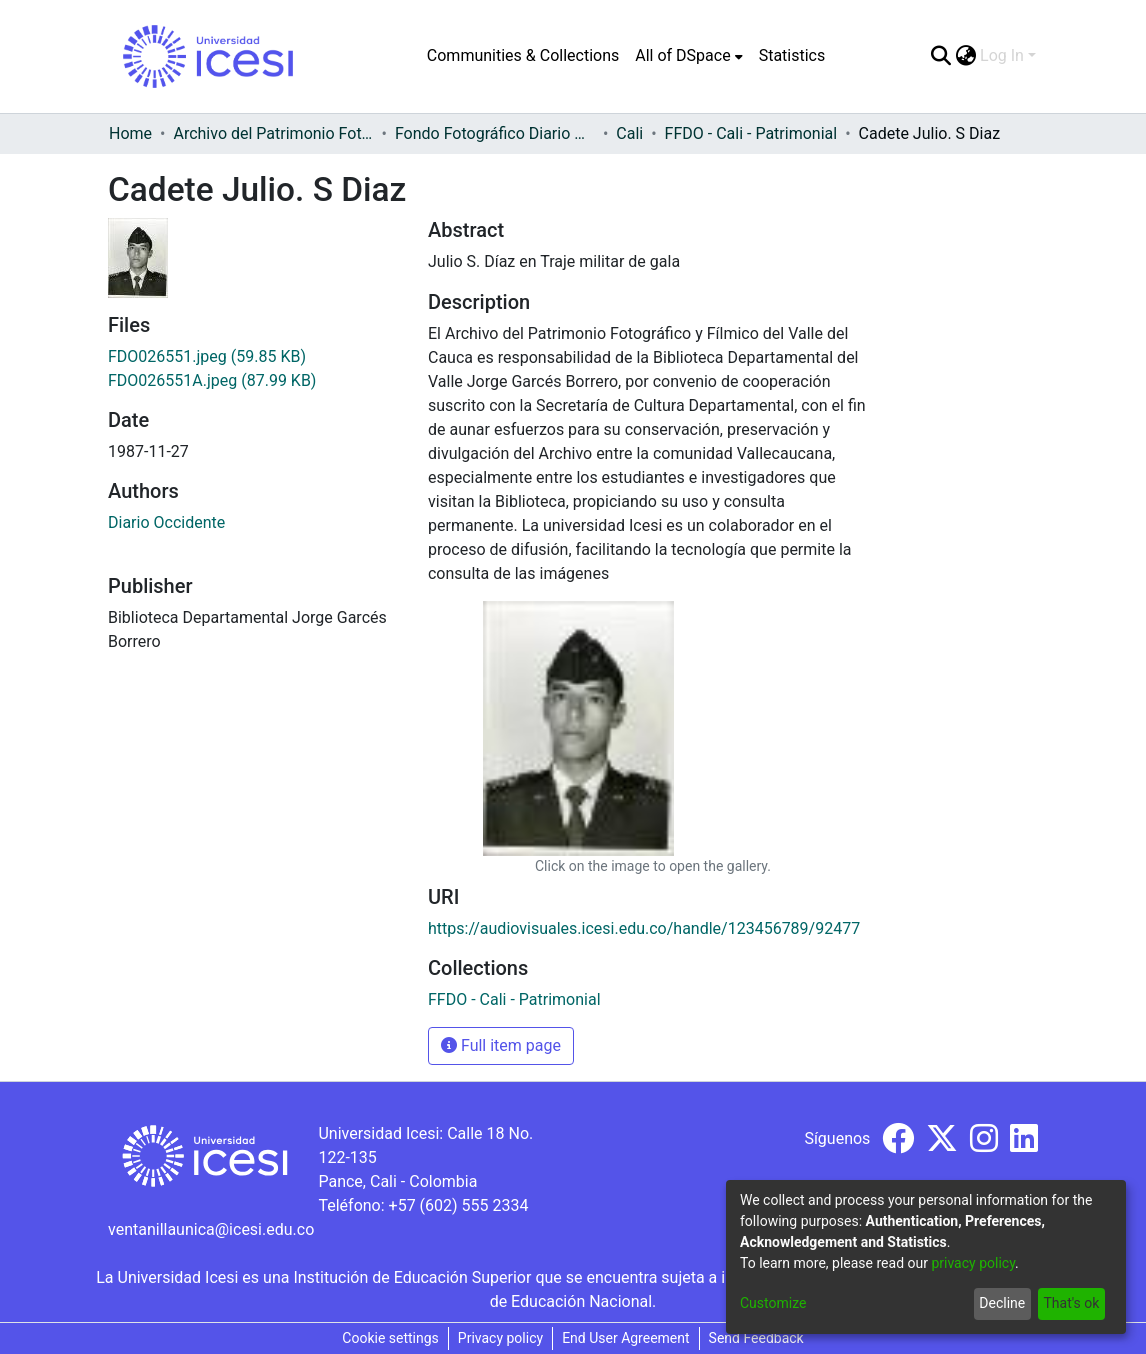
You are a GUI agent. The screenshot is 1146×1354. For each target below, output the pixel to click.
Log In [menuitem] (1002, 55)
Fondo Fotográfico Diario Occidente (495, 133)
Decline (1002, 1303)
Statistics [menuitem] (792, 55)
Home (130, 133)
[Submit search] (940, 56)
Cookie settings (390, 1338)
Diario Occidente (166, 522)
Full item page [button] (501, 1045)
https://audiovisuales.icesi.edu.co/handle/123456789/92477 (644, 928)
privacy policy (973, 1263)
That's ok (1071, 1303)
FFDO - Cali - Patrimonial (751, 133)
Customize (773, 1303)
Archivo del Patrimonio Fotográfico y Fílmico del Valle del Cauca (273, 133)
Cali (629, 133)
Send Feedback (756, 1338)
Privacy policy (500, 1338)
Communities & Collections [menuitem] (523, 55)
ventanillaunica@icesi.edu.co (211, 1229)
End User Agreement (625, 1338)
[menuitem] (688, 56)
